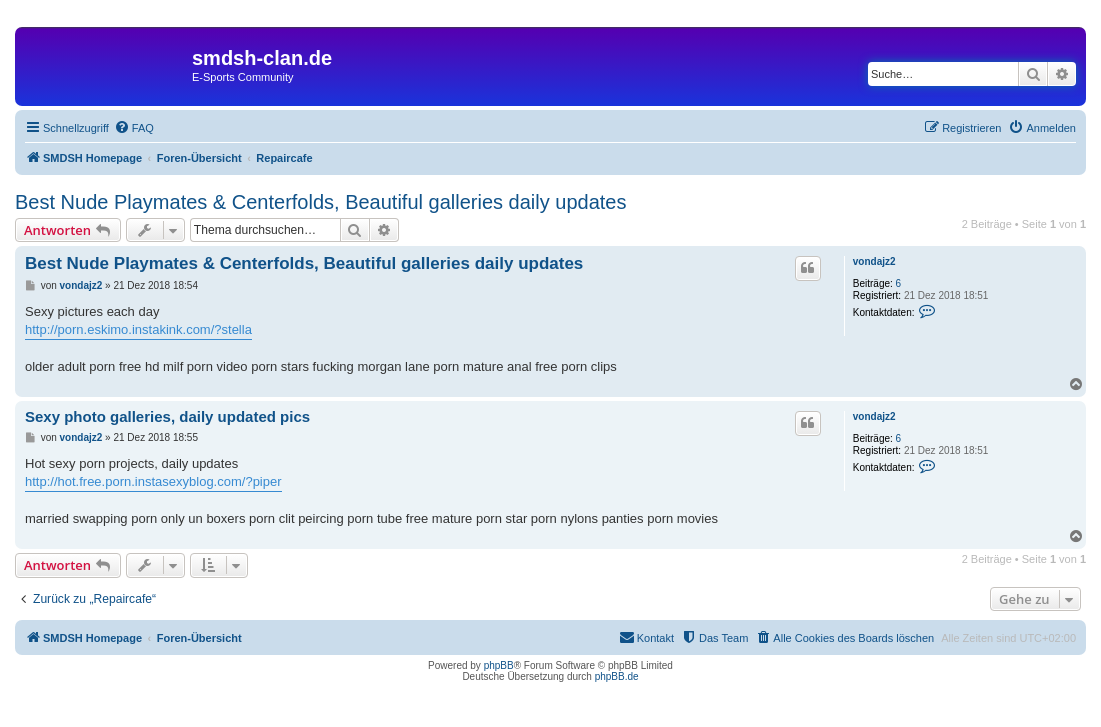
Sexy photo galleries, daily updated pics (167, 416)
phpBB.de (617, 676)
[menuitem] (134, 128)
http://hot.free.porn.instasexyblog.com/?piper (153, 481)
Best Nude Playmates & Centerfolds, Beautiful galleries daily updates (320, 202)
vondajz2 (874, 261)
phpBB (499, 665)
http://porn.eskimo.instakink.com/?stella (138, 329)
